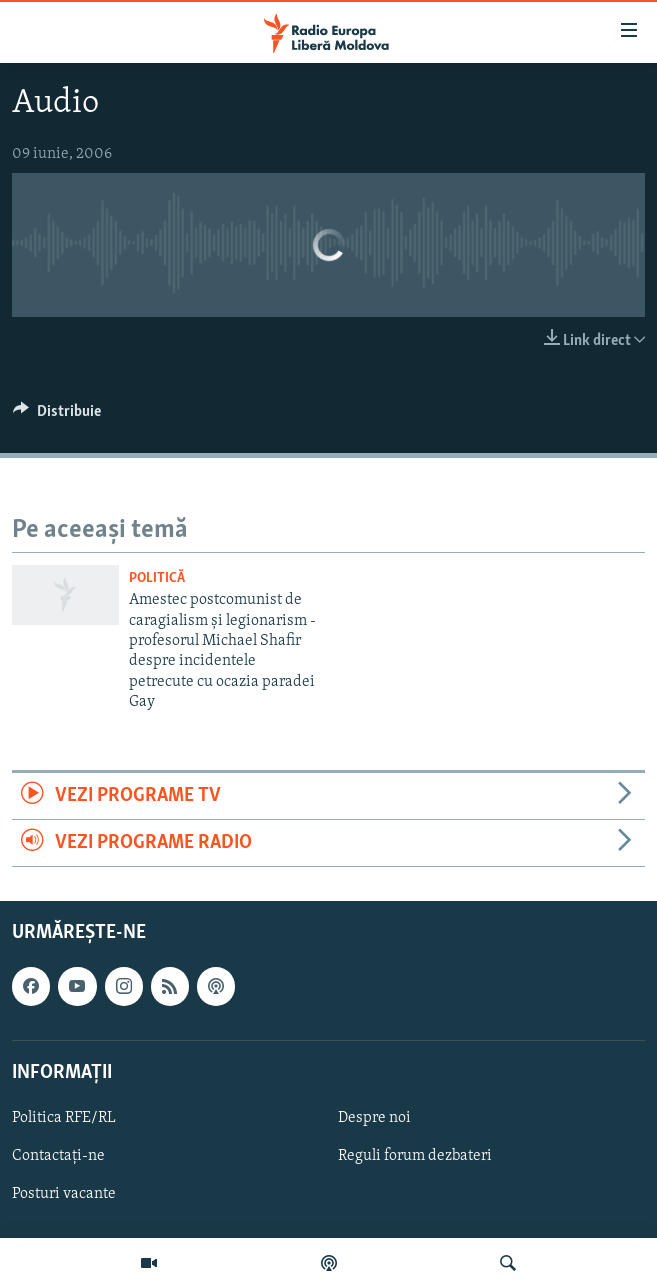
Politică (157, 578)
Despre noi (374, 1118)
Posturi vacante (64, 1194)
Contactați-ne (58, 1156)
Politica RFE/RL (64, 1118)
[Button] (57, 416)
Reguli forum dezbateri (415, 1156)
